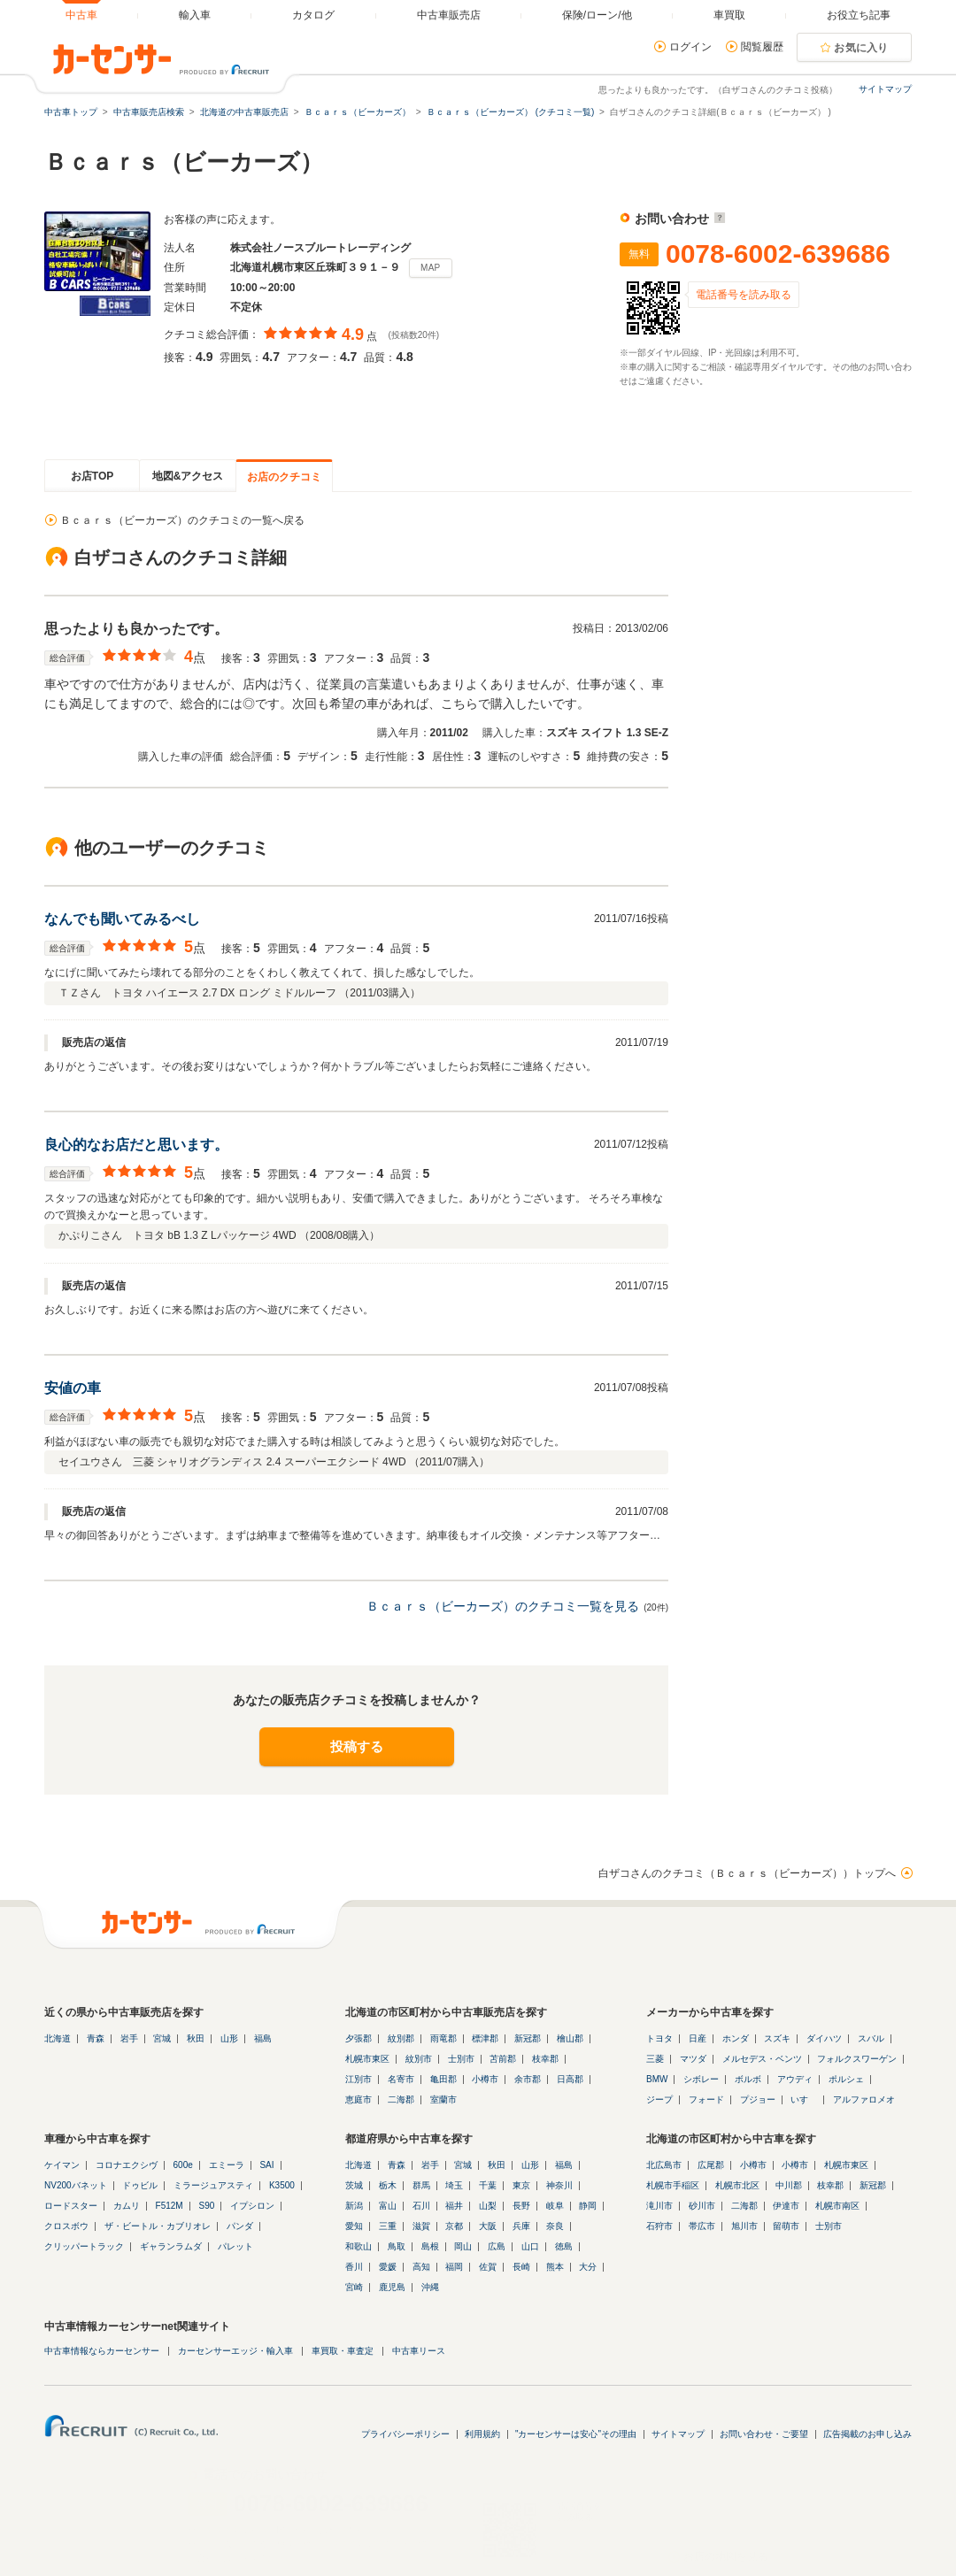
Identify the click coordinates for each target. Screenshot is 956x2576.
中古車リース (418, 2351)
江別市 (358, 2079)
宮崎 (354, 2287)
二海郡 (401, 2099)
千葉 (488, 2185)
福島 (263, 2038)
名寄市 (401, 2079)
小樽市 (485, 2079)
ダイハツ (824, 2038)
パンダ (240, 2226)
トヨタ (659, 2038)
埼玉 (454, 2185)
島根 (430, 2246)
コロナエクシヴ (127, 2165)
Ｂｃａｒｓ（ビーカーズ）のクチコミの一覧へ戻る (182, 520)
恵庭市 (358, 2099)
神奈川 (559, 2185)
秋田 (195, 2038)
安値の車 (72, 1388)
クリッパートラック (84, 2246)
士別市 (461, 2059)
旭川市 (744, 2226)
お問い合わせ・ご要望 (764, 2434)
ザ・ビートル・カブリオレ (157, 2226)
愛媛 (388, 2267)
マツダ (693, 2059)
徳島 (564, 2246)
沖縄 (430, 2287)
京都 (454, 2226)
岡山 (463, 2246)
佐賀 (488, 2267)
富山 (388, 2206)
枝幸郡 (545, 2059)
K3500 (282, 2185)
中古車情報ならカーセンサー (101, 2351)
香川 (354, 2267)
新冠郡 (527, 2038)
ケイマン (62, 2165)
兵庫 (521, 2226)
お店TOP (92, 476)
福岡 (454, 2267)
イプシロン (252, 2206)
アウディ (795, 2079)
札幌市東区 (367, 2059)
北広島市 (664, 2165)
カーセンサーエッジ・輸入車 (235, 2351)
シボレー (701, 2079)
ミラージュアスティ (213, 2185)
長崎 (521, 2267)
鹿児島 (392, 2287)
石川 (421, 2206)
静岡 (588, 2206)
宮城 (162, 2038)
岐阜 (555, 2206)
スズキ (777, 2038)
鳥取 (396, 2246)
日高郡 (570, 2079)
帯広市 (702, 2226)
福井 (454, 2206)
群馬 (421, 2185)
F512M (169, 2206)
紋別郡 (401, 2038)
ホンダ (735, 2038)
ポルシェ (846, 2079)
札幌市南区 (837, 2206)
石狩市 (659, 2226)
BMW (656, 2079)
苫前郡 (503, 2059)
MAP (430, 268)
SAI (266, 2165)
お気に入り (861, 48)
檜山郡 (570, 2038)
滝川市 (659, 2206)
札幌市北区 (737, 2185)
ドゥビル (140, 2185)
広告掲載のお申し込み (867, 2434)
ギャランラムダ (171, 2246)
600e (183, 2165)
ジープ (659, 2099)
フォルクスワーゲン (857, 2059)
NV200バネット (75, 2185)
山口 (530, 2246)
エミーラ (226, 2165)
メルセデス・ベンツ (762, 2059)
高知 (421, 2267)
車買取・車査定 (343, 2351)
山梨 (488, 2206)
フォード (706, 2099)
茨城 (354, 2185)
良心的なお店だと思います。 (136, 1144)
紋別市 (418, 2059)
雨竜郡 (443, 2038)
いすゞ (803, 2099)
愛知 (354, 2226)
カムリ (126, 2206)
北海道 (57, 2038)
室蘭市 (443, 2099)
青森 (95, 2038)
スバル (871, 2038)
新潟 (354, 2206)
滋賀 (421, 2226)
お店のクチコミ (284, 477)
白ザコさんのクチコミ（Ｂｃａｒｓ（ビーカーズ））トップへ (747, 1873)
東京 (521, 2185)
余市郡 (527, 2079)
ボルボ (748, 2079)
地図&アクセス (188, 476)
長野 (521, 2206)
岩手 (129, 2038)
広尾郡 (711, 2165)
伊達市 (786, 2206)
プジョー (757, 2099)
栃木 (388, 2185)
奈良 (555, 2226)
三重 (388, 2226)
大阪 (488, 2226)
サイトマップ (885, 89)
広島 (496, 2246)
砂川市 (702, 2206)
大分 (588, 2267)
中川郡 (788, 2185)
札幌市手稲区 (672, 2185)
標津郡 (485, 2038)
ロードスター (70, 2206)
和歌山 (358, 2246)
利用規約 (482, 2434)
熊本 (555, 2267)
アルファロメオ (864, 2099)
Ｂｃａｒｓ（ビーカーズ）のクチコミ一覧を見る (502, 1606)
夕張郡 (358, 2038)
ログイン (690, 47)
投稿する (356, 1746)
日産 (697, 2038)
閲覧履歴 (762, 47)
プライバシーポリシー (405, 2434)
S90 (206, 2206)
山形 (229, 2038)
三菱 (655, 2059)
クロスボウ (66, 2226)
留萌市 (786, 2226)
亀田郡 (443, 2079)
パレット (235, 2246)
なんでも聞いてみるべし (122, 919)
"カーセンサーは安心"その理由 (575, 2434)
